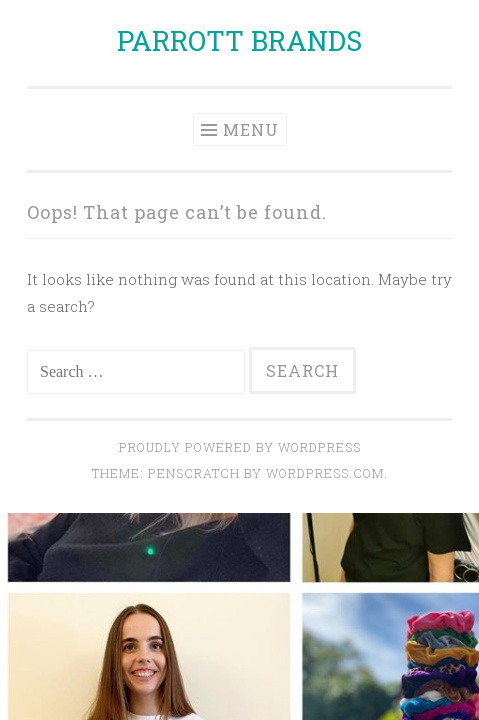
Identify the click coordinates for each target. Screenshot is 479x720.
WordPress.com (325, 473)
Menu (251, 129)
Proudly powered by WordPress (240, 447)
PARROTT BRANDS (239, 40)
